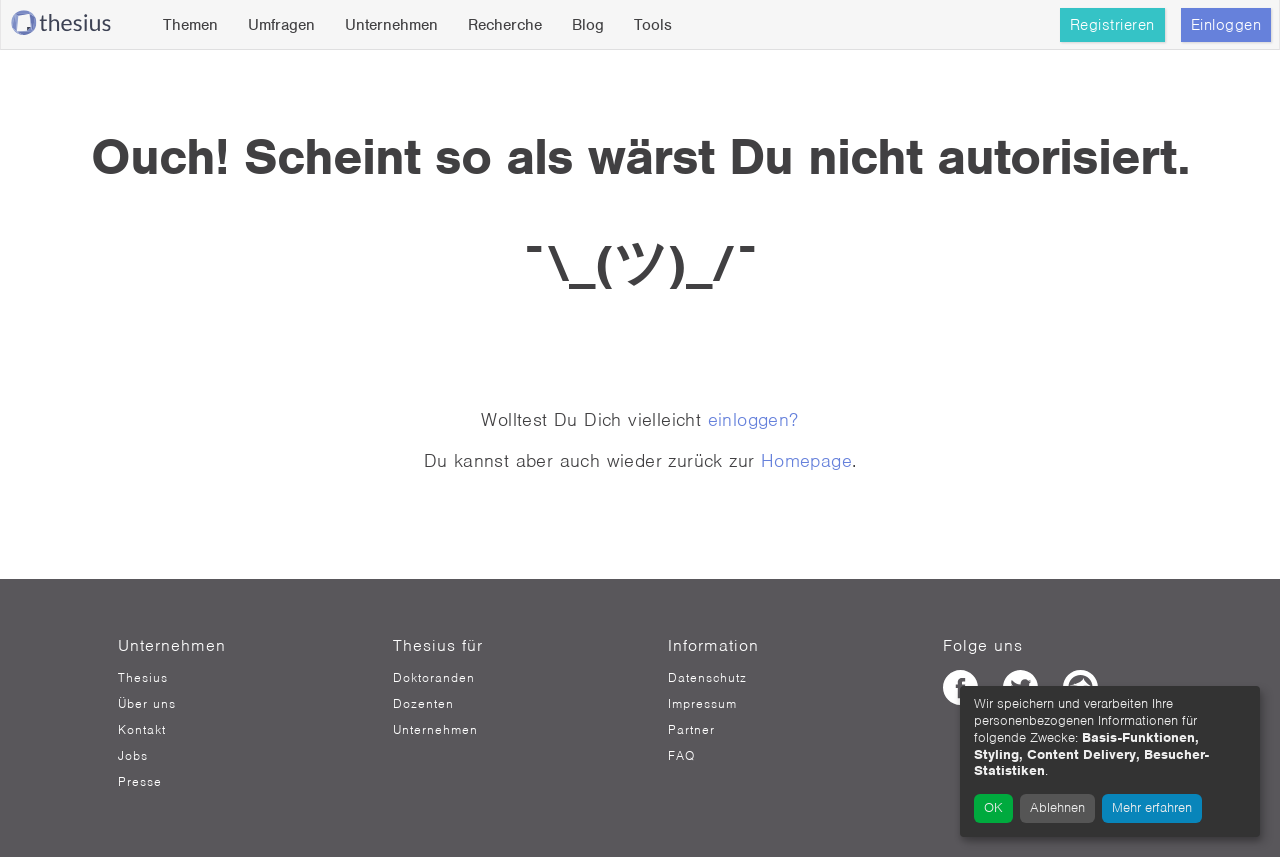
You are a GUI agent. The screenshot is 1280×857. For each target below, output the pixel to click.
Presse (140, 782)
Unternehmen (391, 25)
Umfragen (281, 25)
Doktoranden (434, 678)
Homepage (806, 460)
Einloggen (1226, 25)
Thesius (143, 678)
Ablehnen (1057, 807)
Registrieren (1112, 25)
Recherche (505, 25)
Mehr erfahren (1152, 807)
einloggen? (753, 419)
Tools (653, 25)
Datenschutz (707, 678)
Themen (190, 25)
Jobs (133, 756)
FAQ (681, 756)
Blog (588, 25)
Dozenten (423, 704)
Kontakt (142, 730)
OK (993, 807)
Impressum (702, 704)
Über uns (147, 704)
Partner (691, 730)
